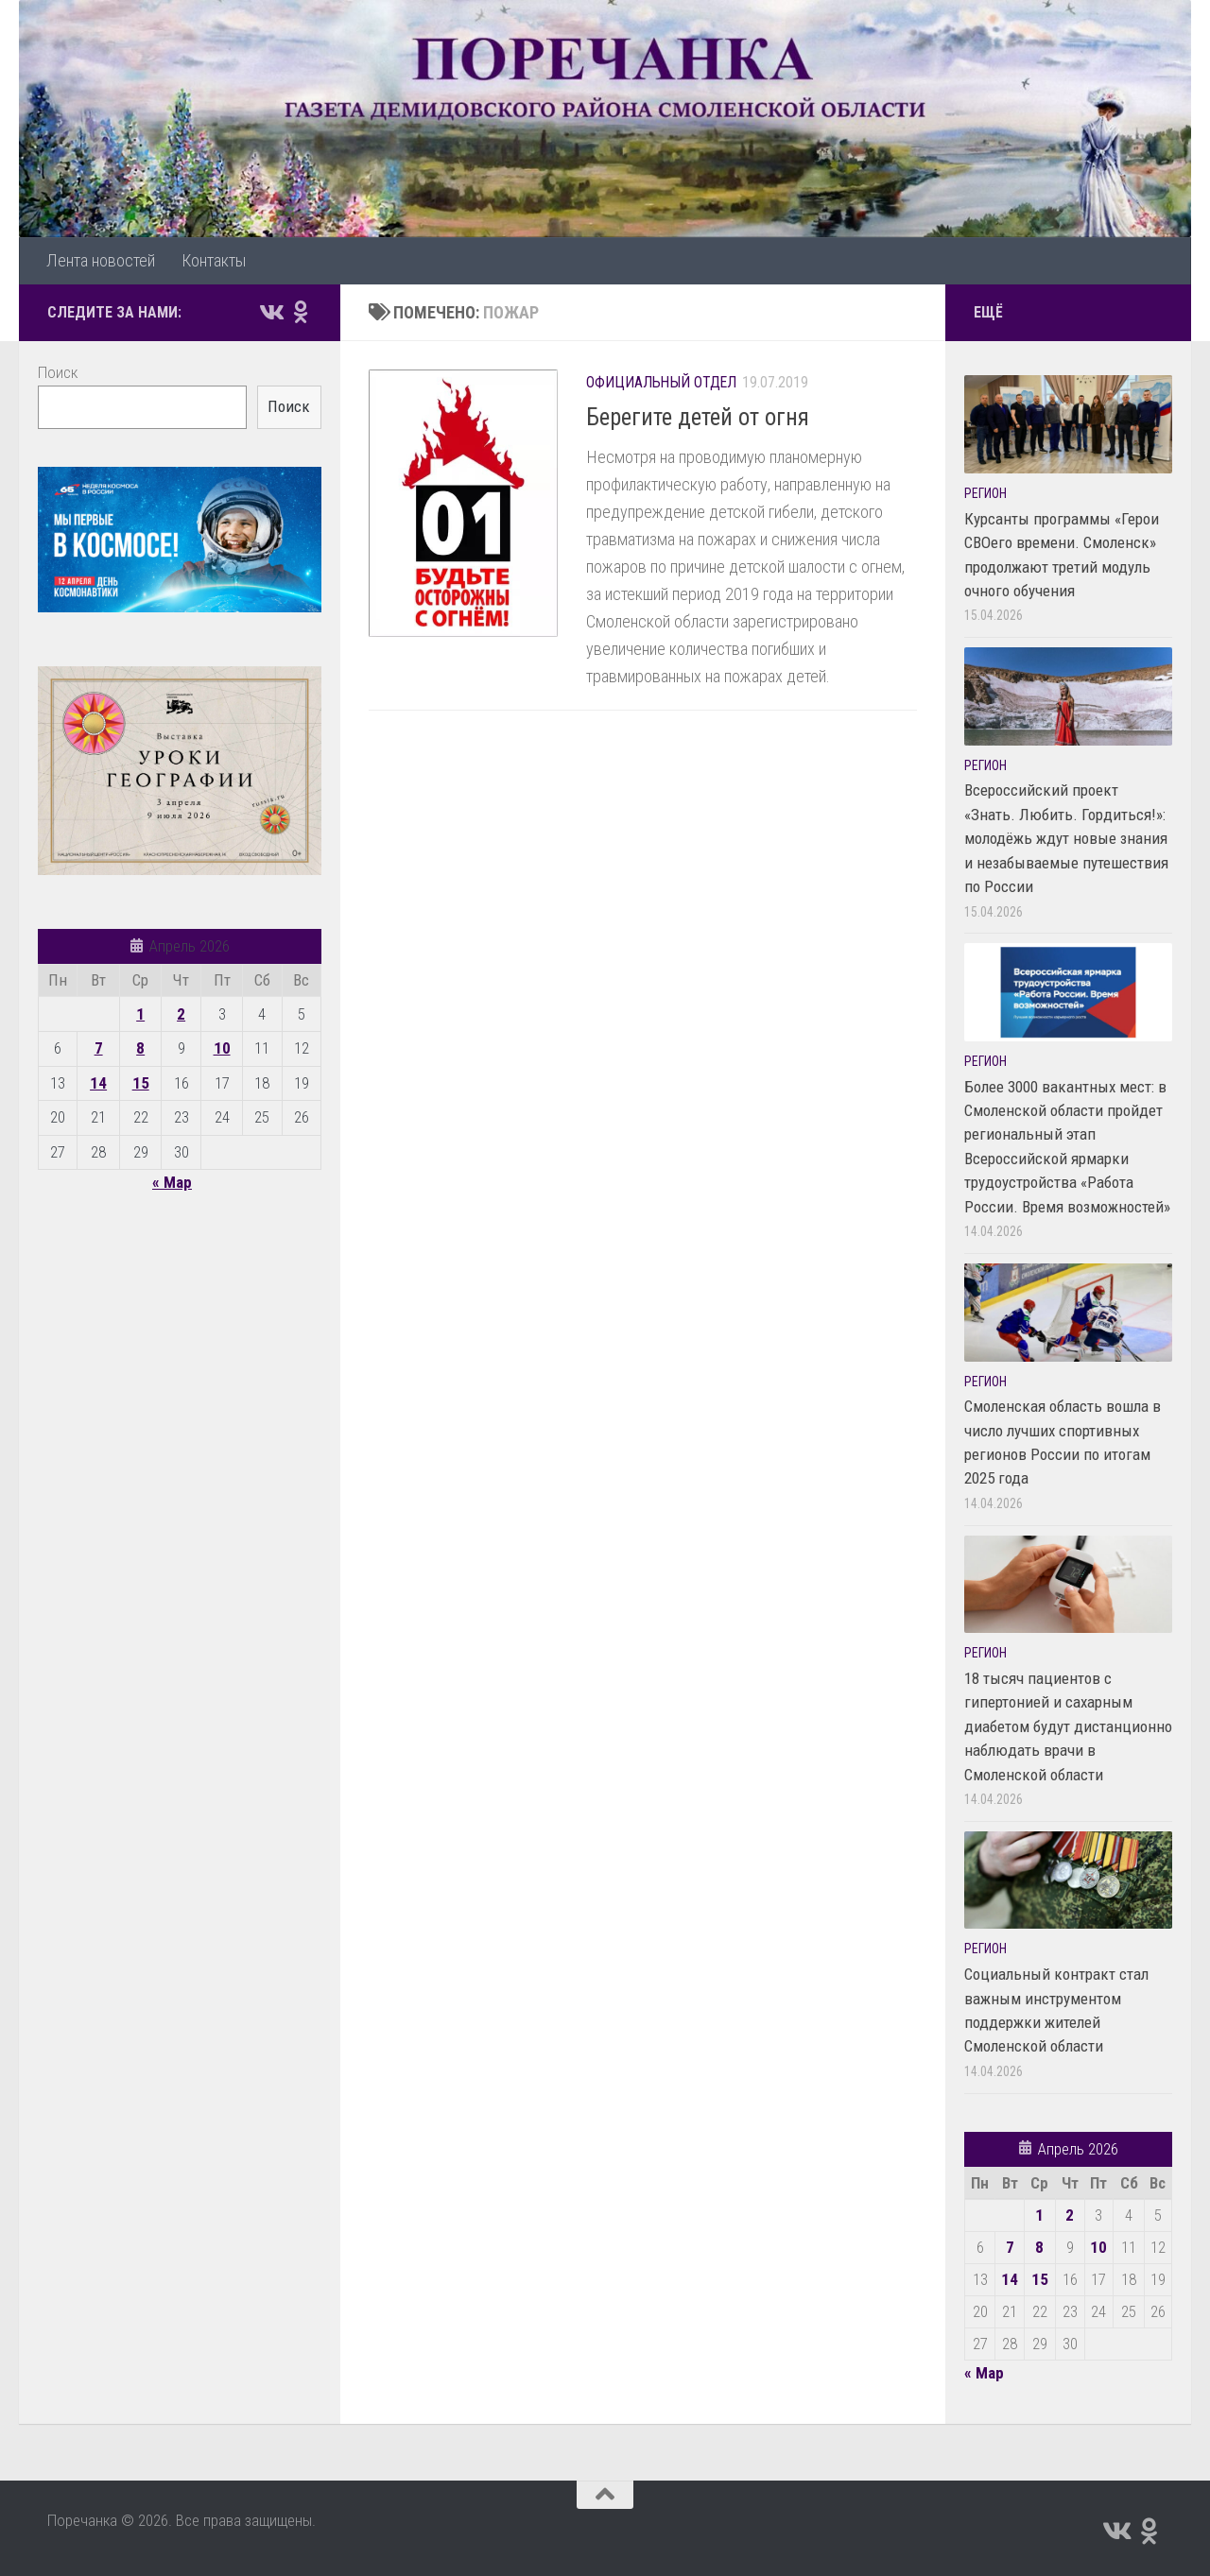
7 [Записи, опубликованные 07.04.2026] (99, 1048)
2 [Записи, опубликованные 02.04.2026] (181, 1014)
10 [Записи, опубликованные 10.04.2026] (222, 1048)
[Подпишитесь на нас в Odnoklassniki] (300, 312)
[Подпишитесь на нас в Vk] (270, 312)
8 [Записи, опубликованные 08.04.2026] (140, 1048)
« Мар (172, 1182)
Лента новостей (100, 260)
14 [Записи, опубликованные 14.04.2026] (98, 1082)
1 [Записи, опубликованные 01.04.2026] (140, 1014)
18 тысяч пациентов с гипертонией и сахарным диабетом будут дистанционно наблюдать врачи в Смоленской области (1068, 1726)
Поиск (58, 372)
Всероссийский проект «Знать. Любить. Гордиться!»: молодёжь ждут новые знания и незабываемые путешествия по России (1066, 838)
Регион (985, 493)
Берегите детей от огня (697, 417)
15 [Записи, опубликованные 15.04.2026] (140, 1082)
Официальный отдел (661, 382)
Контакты (214, 260)
